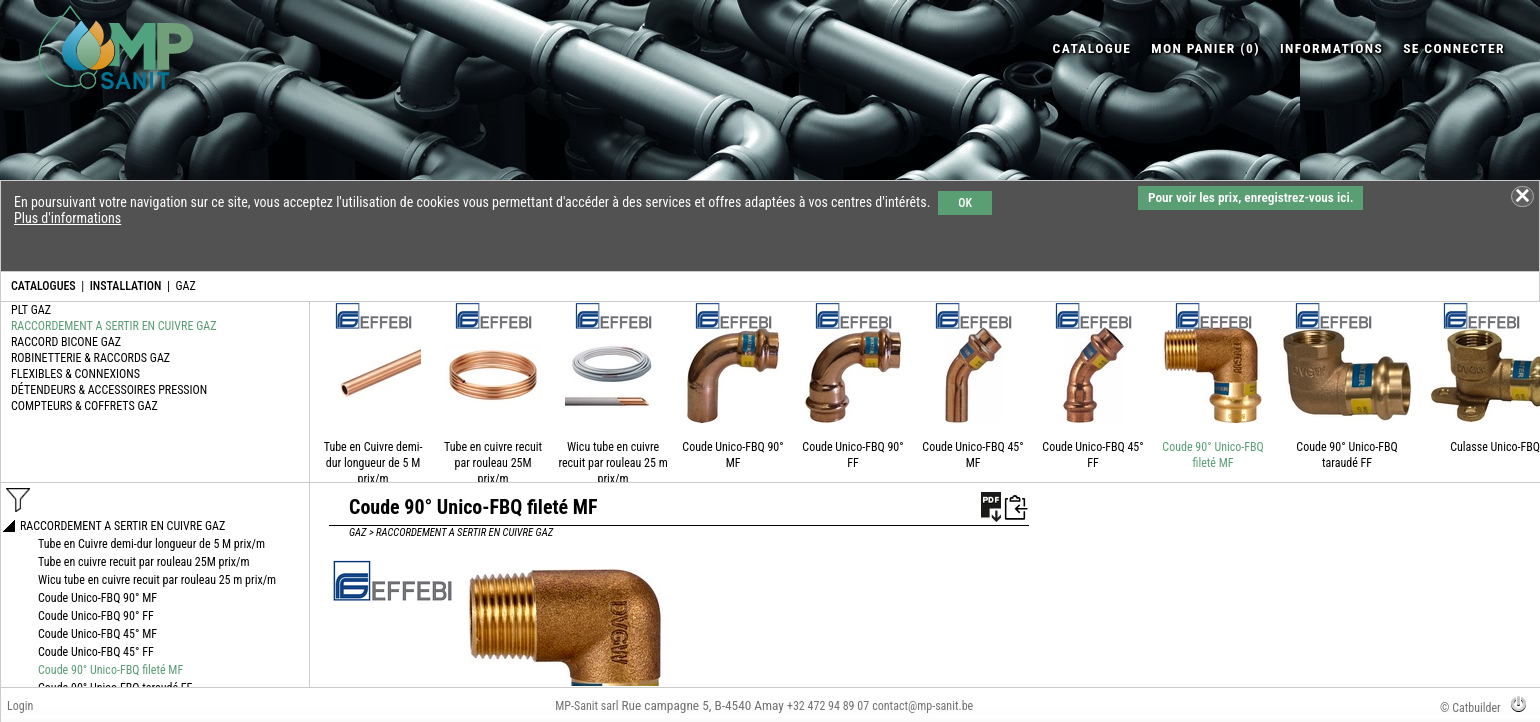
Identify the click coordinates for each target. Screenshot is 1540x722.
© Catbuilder (1470, 708)
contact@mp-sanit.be (922, 706)
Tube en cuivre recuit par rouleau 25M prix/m (493, 463)
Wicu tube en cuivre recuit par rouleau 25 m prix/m (612, 463)
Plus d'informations (67, 218)
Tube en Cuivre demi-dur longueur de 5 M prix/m (373, 463)
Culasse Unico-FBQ (1495, 447)
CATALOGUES (43, 286)
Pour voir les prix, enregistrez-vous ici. (1250, 197)
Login (20, 706)
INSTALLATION (126, 286)
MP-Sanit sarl (586, 706)
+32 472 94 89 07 (828, 706)
